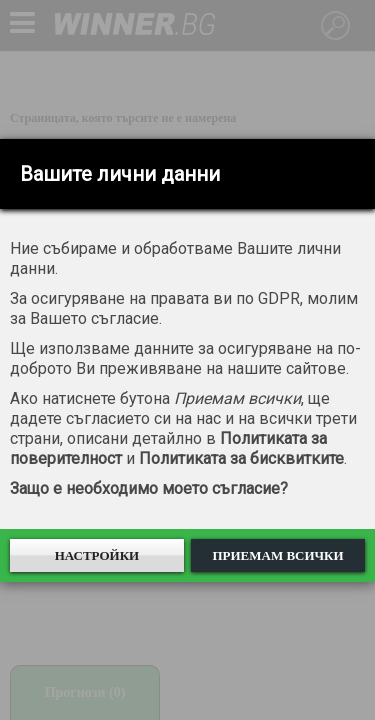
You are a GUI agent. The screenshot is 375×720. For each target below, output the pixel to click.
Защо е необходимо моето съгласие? (149, 488)
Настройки (97, 555)
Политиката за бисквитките (241, 458)
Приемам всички (277, 555)
